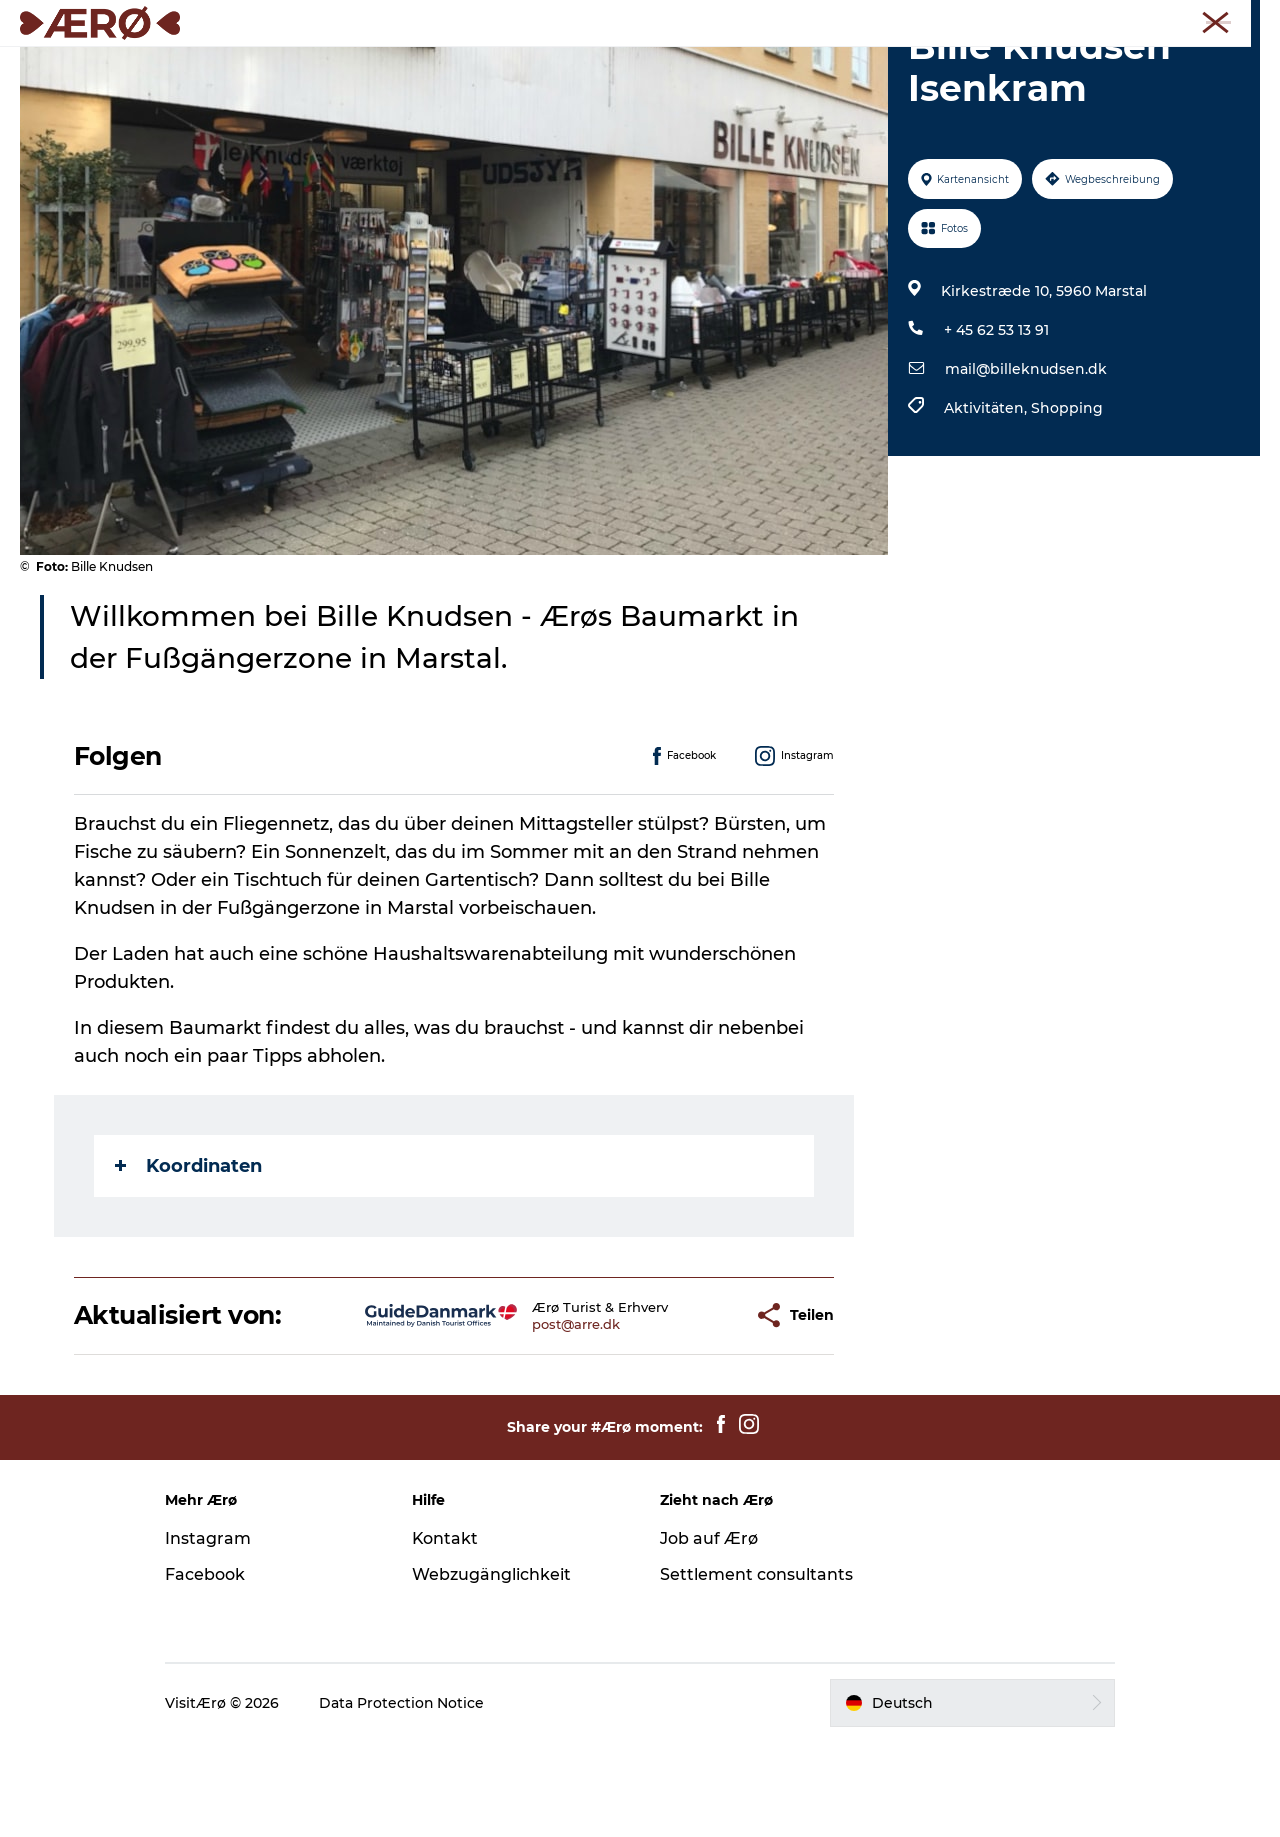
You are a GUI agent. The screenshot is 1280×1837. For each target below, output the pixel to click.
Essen (512, 64)
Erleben (594, 64)
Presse (1240, 19)
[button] (686, 1410)
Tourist (1001, 19)
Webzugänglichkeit (493, 1669)
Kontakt (447, 1633)
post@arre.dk (524, 1419)
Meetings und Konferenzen (1121, 19)
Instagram (211, 1633)
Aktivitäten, (987, 503)
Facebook (208, 1669)
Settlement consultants (756, 1669)
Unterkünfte (414, 64)
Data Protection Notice (405, 1798)
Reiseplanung (861, 64)
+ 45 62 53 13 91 (996, 425)
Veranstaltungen (716, 64)
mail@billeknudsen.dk (1026, 464)
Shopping (1067, 503)
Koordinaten (188, 1261)
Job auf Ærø (709, 1633)
